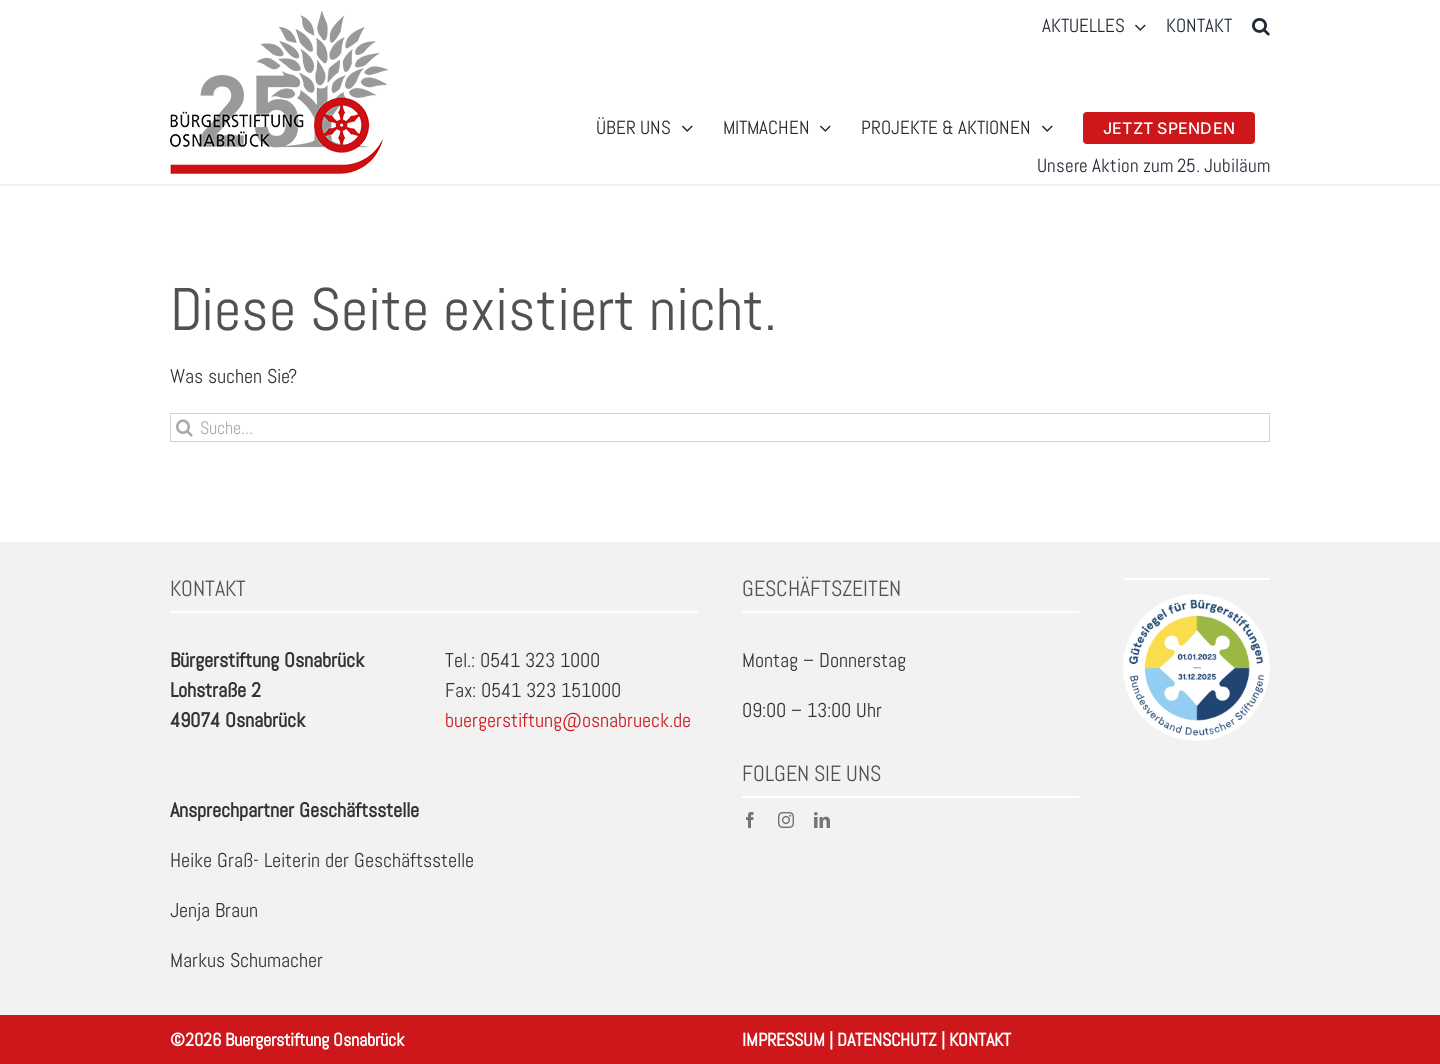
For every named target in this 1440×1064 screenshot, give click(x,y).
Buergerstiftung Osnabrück (314, 1039)
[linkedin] (822, 820)
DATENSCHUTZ (887, 1039)
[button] (1261, 26)
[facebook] (750, 820)
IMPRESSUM (783, 1039)
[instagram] (786, 820)
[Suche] (184, 427)
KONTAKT (980, 1039)
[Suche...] (720, 427)
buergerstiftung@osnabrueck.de (568, 720)
